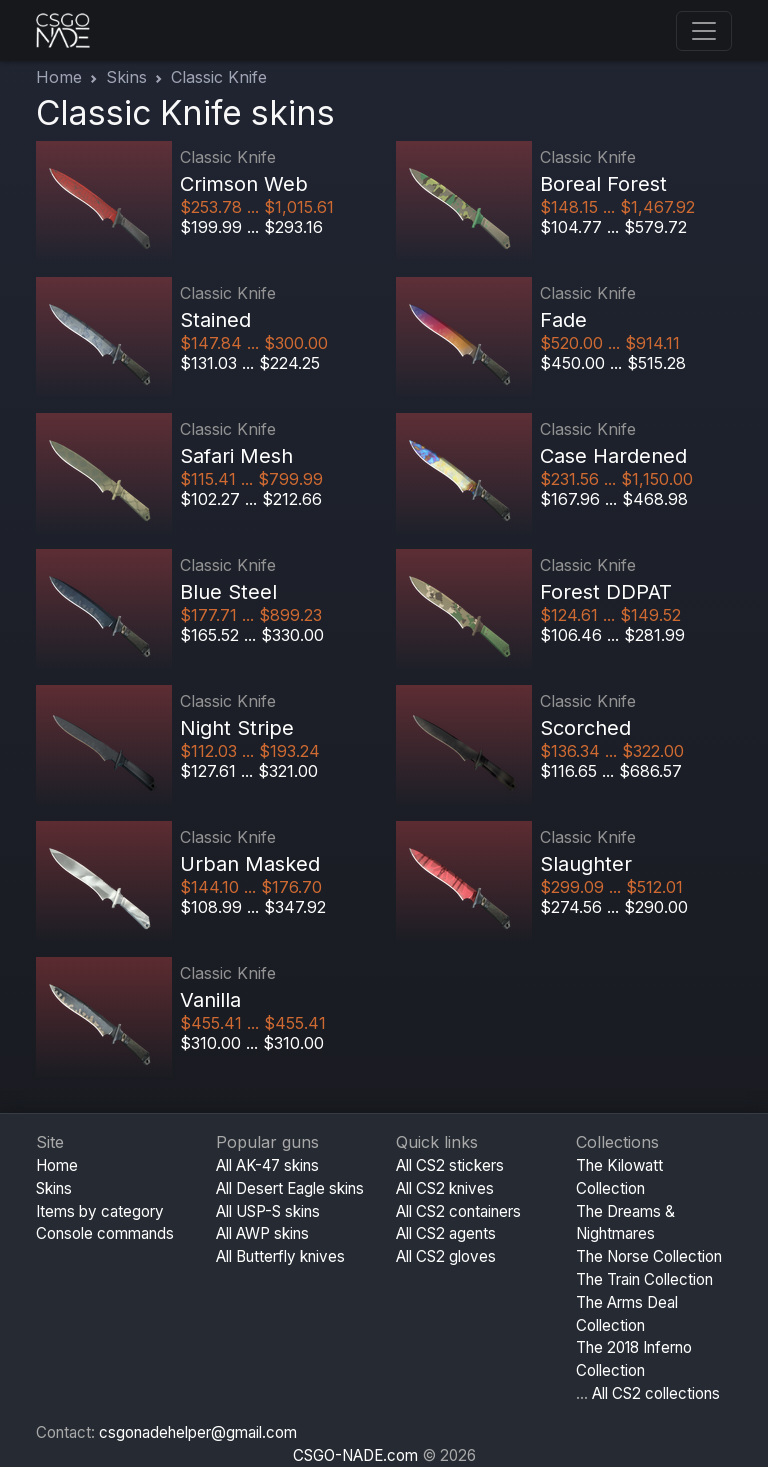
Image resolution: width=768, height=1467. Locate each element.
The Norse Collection (649, 1256)
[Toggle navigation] (704, 31)
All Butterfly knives (280, 1256)
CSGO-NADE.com (355, 1455)
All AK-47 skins (267, 1165)
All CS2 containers (458, 1211)
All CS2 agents (446, 1233)
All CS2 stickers (450, 1165)
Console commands (105, 1233)
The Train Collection (644, 1279)
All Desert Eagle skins (290, 1188)
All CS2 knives (445, 1188)
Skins (126, 77)
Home (59, 77)
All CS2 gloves (446, 1256)
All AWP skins (262, 1233)
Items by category (100, 1211)
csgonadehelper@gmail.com (198, 1432)
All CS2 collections (656, 1393)
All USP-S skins (268, 1211)
